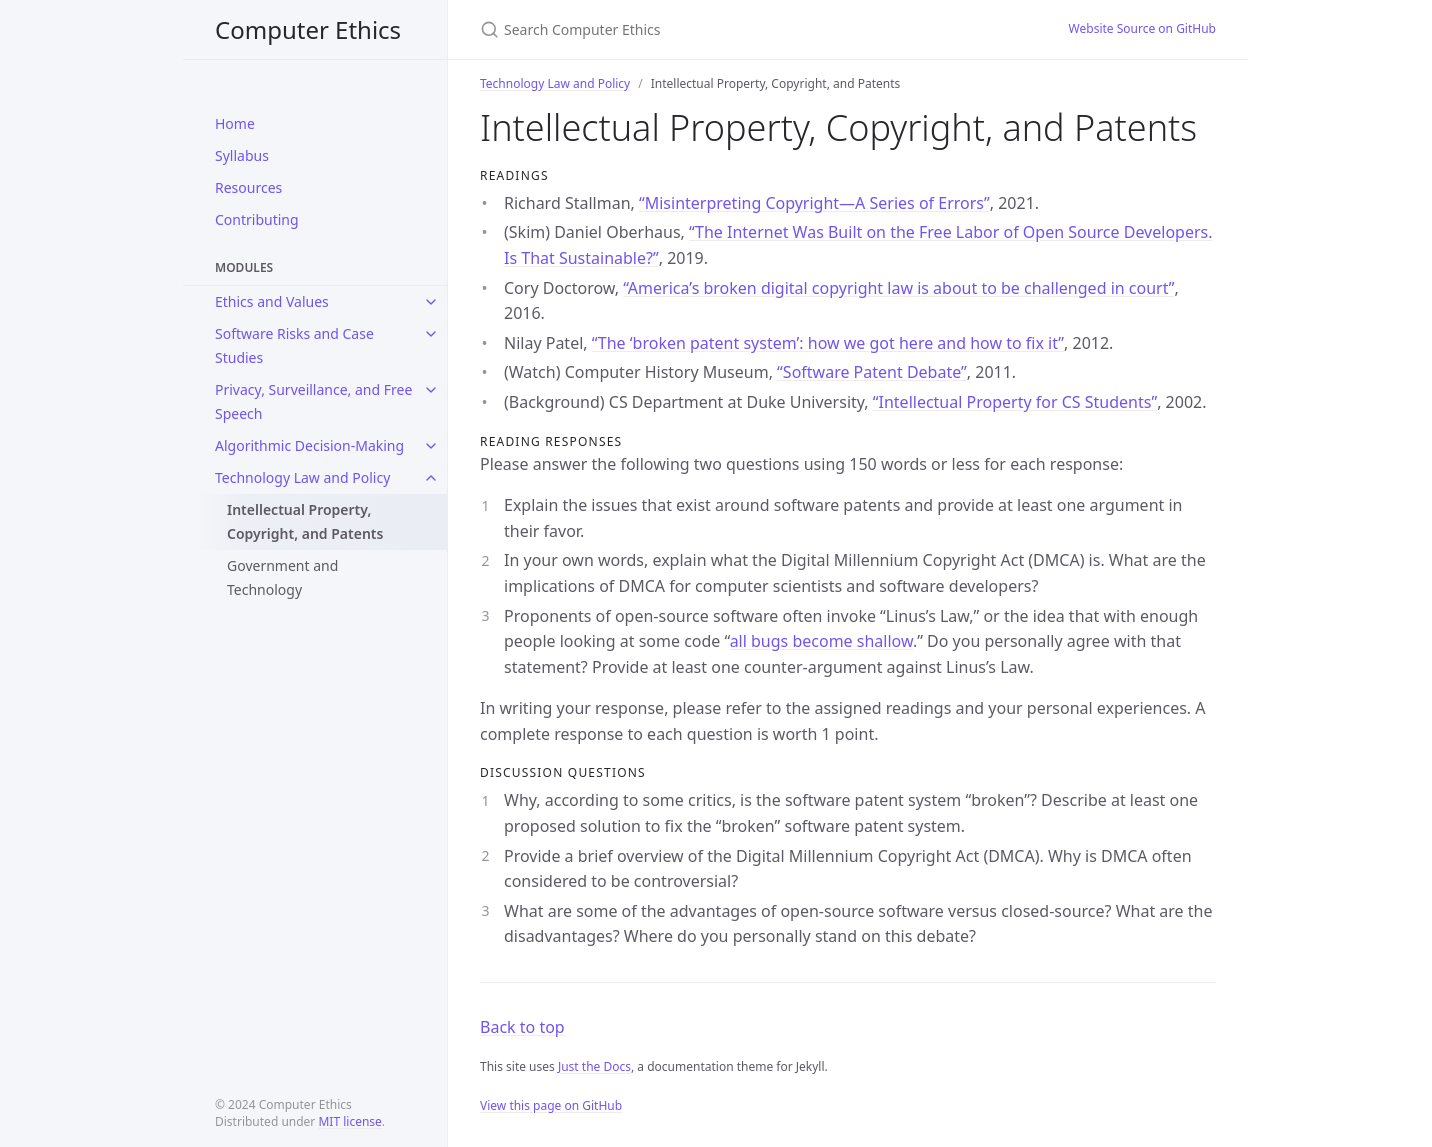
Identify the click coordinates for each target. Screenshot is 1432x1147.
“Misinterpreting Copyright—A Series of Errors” (814, 203)
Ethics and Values (272, 301)
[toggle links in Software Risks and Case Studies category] (431, 334)
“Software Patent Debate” (872, 372)
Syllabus (242, 155)
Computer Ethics (308, 29)
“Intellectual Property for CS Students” (1015, 402)
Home (235, 123)
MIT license (349, 1121)
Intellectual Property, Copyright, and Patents (305, 521)
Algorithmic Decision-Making (309, 445)
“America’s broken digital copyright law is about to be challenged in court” (898, 288)
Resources (248, 187)
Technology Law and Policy (302, 477)
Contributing (257, 219)
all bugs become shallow (821, 641)
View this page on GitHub (551, 1105)
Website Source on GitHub (1142, 28)
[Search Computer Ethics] (716, 29)
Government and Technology (282, 577)
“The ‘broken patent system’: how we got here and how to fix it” (828, 343)
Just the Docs (594, 1066)
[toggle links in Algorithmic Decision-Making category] (431, 446)
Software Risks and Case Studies (294, 345)
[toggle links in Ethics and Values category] (431, 302)
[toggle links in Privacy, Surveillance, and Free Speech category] (431, 390)
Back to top (522, 1027)
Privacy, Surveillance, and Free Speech (313, 401)
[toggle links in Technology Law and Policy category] (431, 478)
